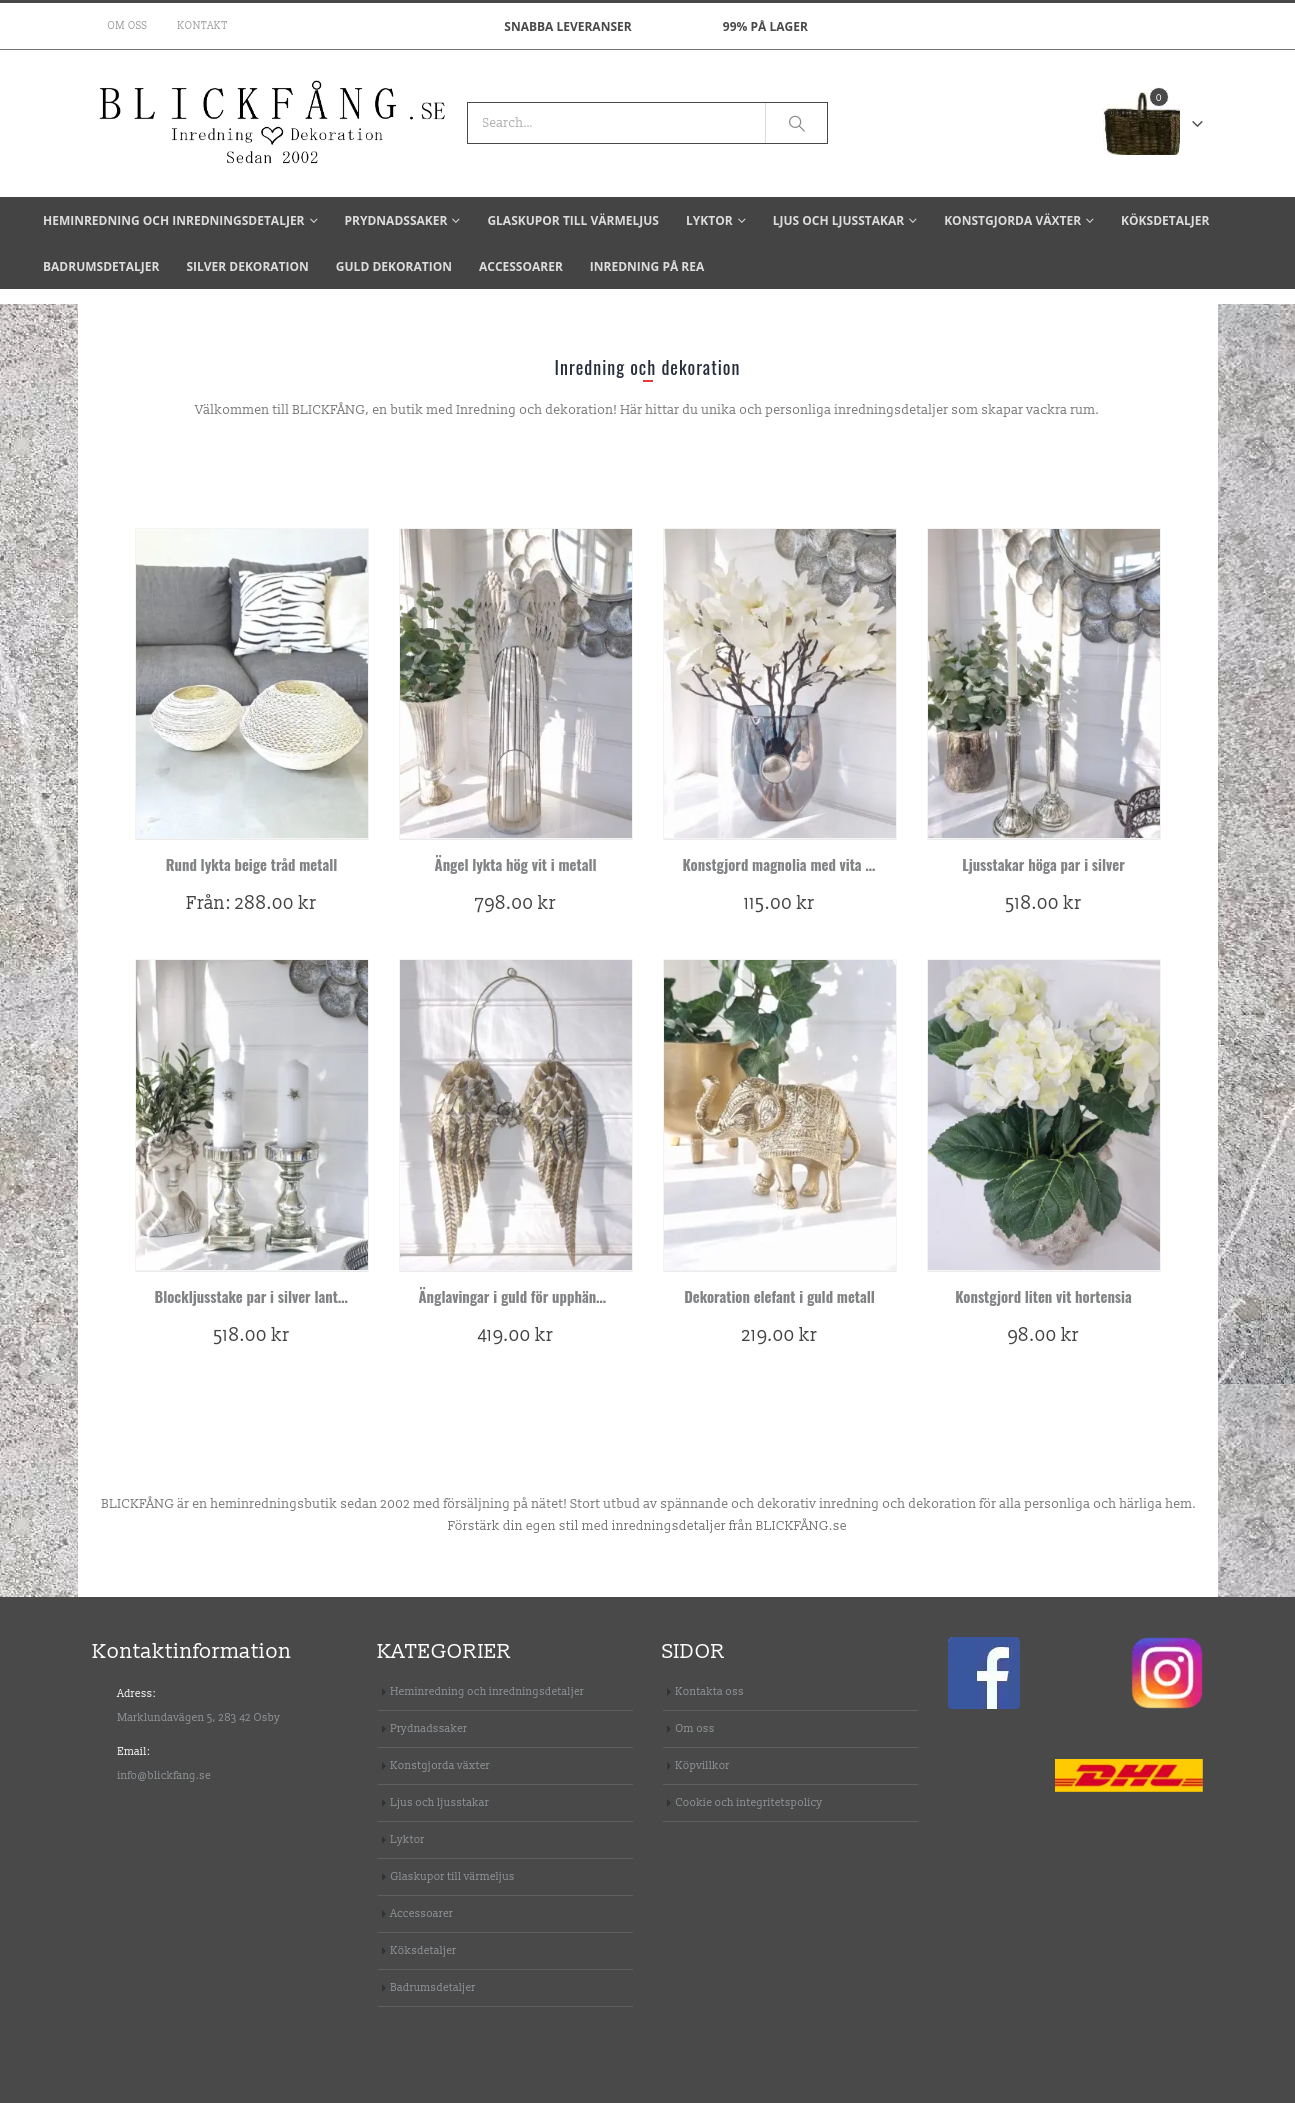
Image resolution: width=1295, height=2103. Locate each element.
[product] (252, 683)
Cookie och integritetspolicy (749, 1802)
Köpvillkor (703, 1765)
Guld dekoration (394, 266)
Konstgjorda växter (1012, 220)
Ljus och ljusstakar (838, 220)
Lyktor (709, 220)
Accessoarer (521, 266)
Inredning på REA (647, 266)
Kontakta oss (710, 1691)
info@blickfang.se (165, 1775)
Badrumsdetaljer (101, 266)
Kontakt (203, 26)
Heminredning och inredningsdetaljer (174, 220)
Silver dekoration (247, 266)
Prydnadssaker (396, 220)
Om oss (128, 26)
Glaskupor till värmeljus (573, 220)
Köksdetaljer (1165, 220)
